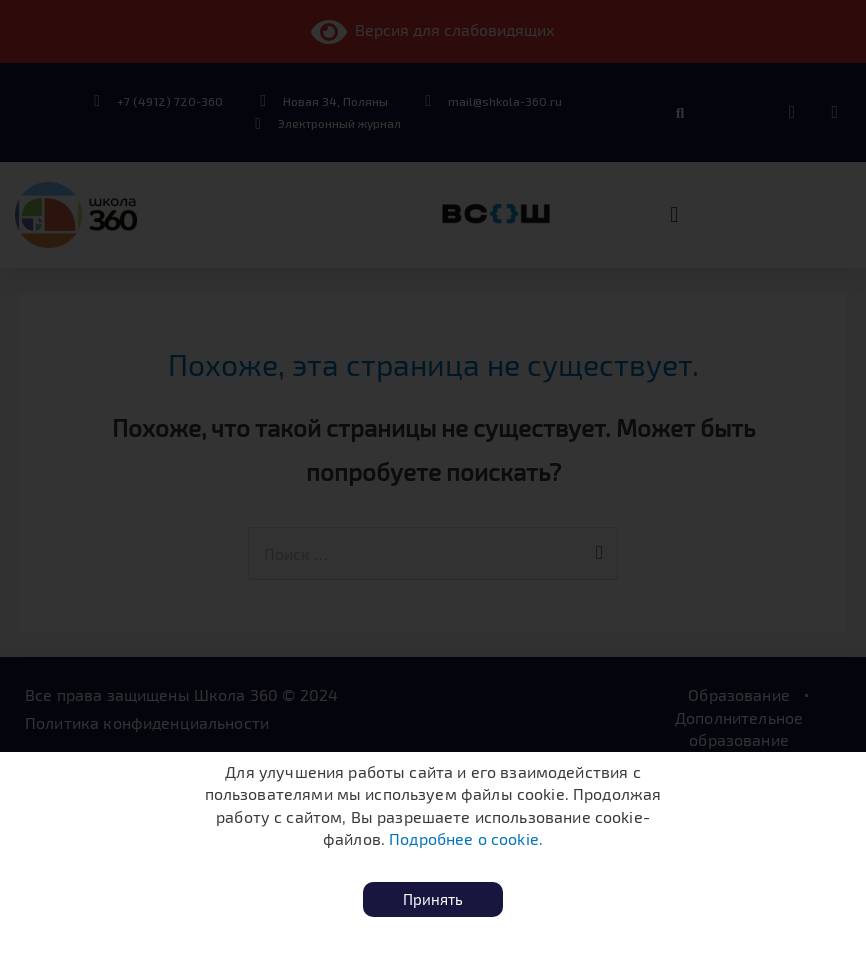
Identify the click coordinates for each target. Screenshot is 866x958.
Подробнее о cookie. (466, 838)
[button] (433, 899)
